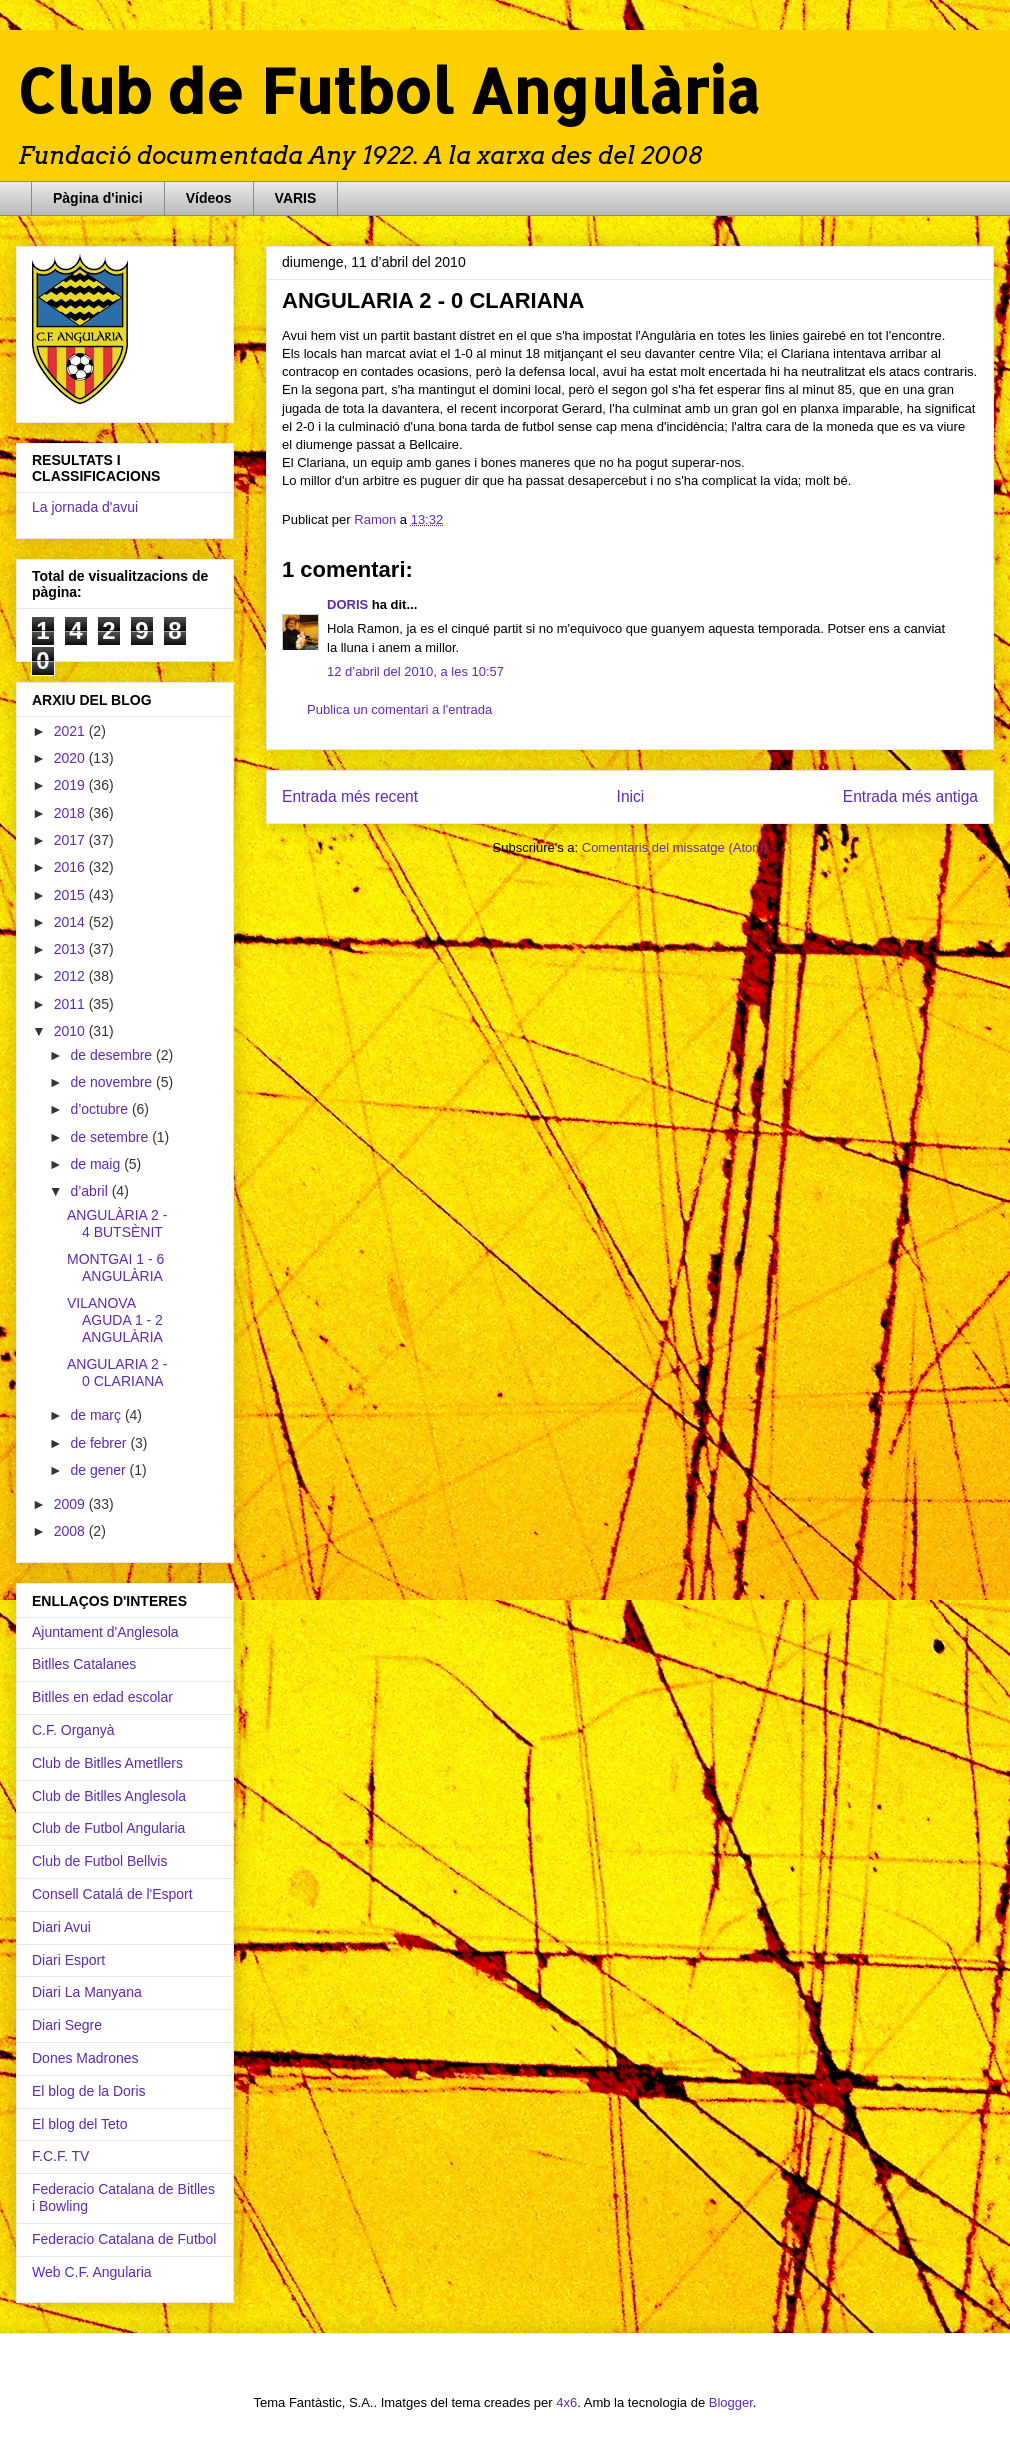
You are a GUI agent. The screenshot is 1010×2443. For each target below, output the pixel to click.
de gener (99, 1470)
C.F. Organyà (73, 1730)
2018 (71, 813)
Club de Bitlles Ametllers (107, 1763)
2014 (71, 922)
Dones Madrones (85, 2058)
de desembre (113, 1055)
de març (97, 1415)
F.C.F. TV (60, 2156)
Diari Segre (67, 2025)
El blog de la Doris (89, 2091)
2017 (71, 840)
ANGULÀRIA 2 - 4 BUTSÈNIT (117, 1223)
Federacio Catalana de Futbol (124, 2239)
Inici (631, 796)
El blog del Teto (79, 2124)
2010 (71, 1031)
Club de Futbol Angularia (108, 1828)
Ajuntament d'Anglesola (105, 1632)
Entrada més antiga (910, 796)
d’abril (90, 1191)
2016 (71, 867)
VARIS (296, 198)
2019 (71, 785)
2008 (71, 1531)
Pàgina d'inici (98, 198)
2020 (71, 758)
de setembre (111, 1137)
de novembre (113, 1082)
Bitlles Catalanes (84, 1664)
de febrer (100, 1443)
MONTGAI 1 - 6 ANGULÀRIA (115, 1267)
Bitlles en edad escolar (102, 1697)
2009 (71, 1504)
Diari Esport (68, 1960)
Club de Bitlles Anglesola (109, 1796)
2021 (71, 731)
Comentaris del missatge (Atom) (675, 847)
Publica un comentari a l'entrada (399, 709)
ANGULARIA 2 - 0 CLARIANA (117, 1372)
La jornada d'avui (85, 507)
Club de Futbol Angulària (388, 90)
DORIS (347, 604)
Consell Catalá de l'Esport (112, 1894)
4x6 (566, 2402)
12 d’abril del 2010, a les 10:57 (415, 671)
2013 (71, 949)
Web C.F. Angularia (92, 2272)
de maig (97, 1164)
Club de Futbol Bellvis (99, 1861)
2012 (71, 976)
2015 (71, 895)
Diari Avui (61, 1927)
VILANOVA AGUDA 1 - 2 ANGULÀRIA (115, 1320)
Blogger (731, 2402)
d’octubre (100, 1109)
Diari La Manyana (87, 1992)
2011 (71, 1004)
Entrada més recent (350, 796)
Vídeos (209, 198)
